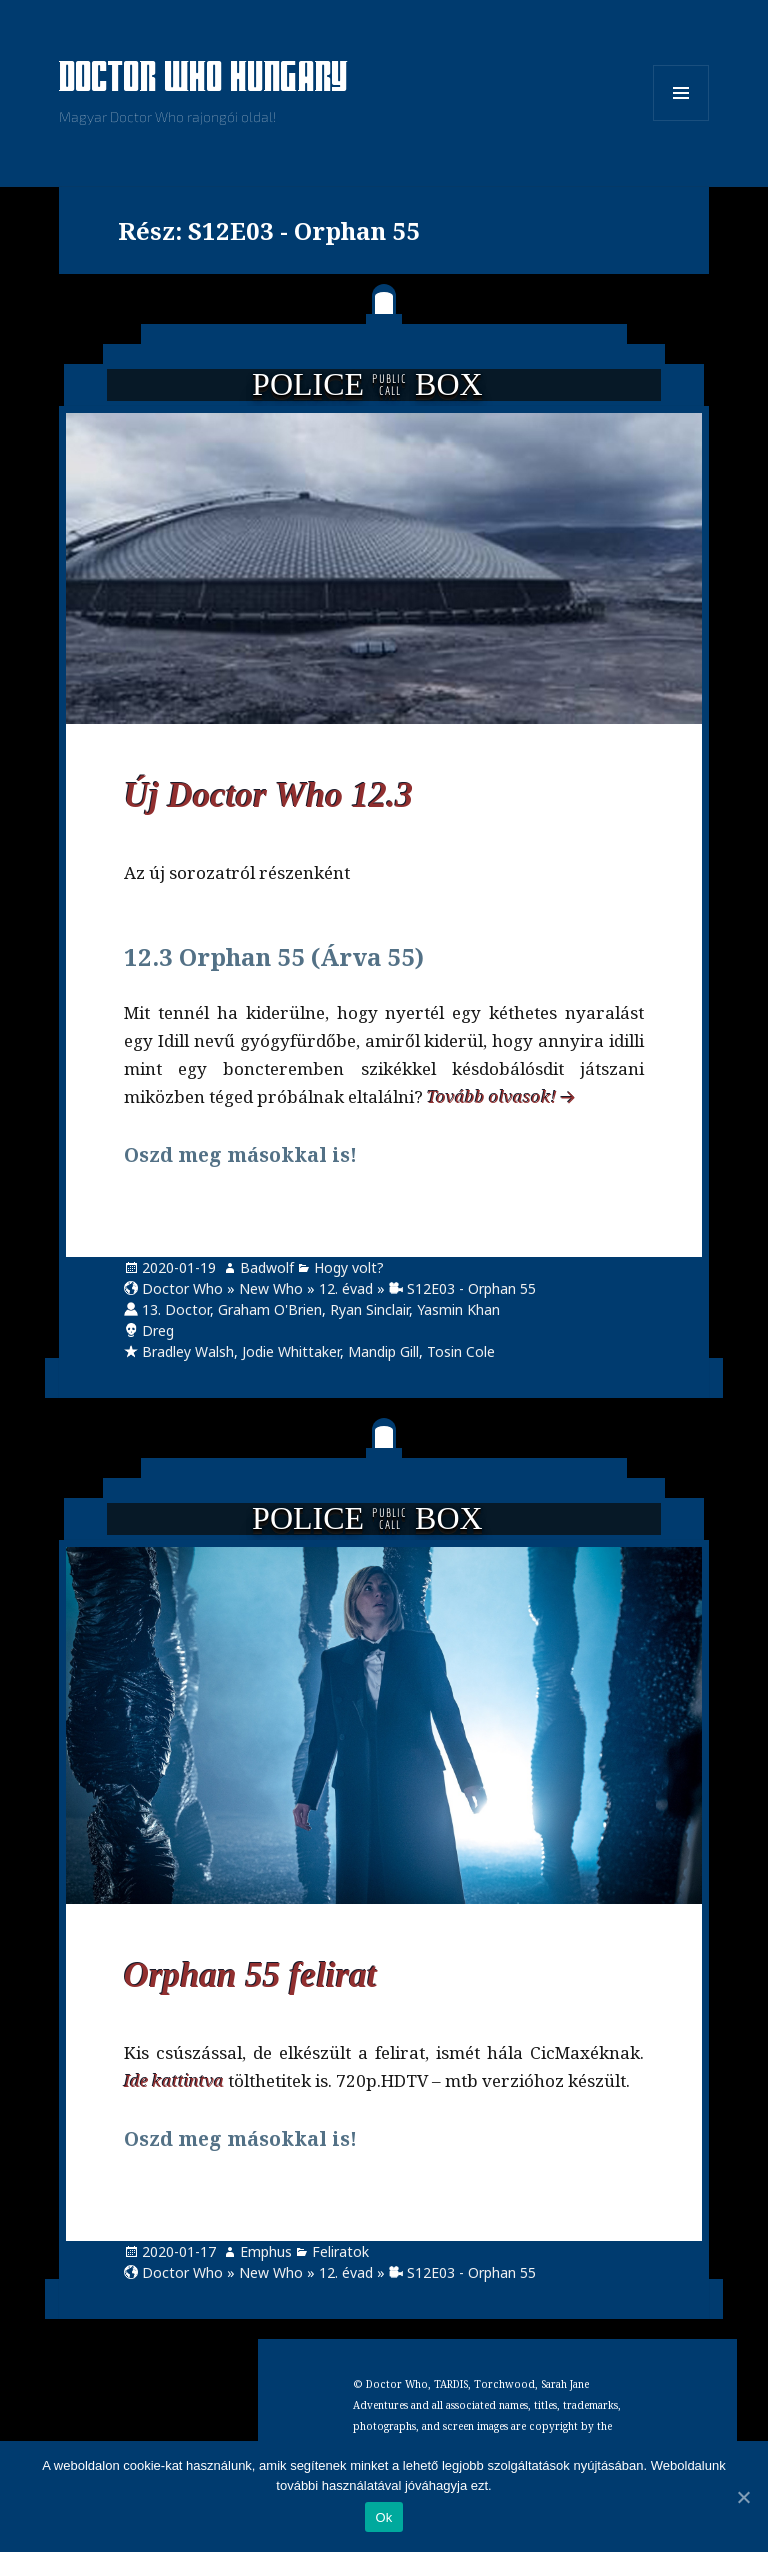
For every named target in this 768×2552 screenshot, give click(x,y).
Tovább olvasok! (492, 1096)
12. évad (346, 1288)
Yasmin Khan (458, 1309)
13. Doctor (176, 1309)
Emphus (266, 2251)
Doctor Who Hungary (204, 79)
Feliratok (340, 2251)
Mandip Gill (383, 1351)
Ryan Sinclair (369, 1309)
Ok (383, 2517)
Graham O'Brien (270, 1309)
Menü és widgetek (681, 120)
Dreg (158, 1330)
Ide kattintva (174, 2080)
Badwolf (267, 1267)
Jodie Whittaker (291, 1351)
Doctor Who (182, 1288)
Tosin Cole (461, 1351)
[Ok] (743, 2497)
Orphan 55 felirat (250, 1975)
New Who (271, 1288)
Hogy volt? (349, 1267)
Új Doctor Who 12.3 (268, 795)
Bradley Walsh (188, 1351)
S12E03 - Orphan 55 (471, 1288)
